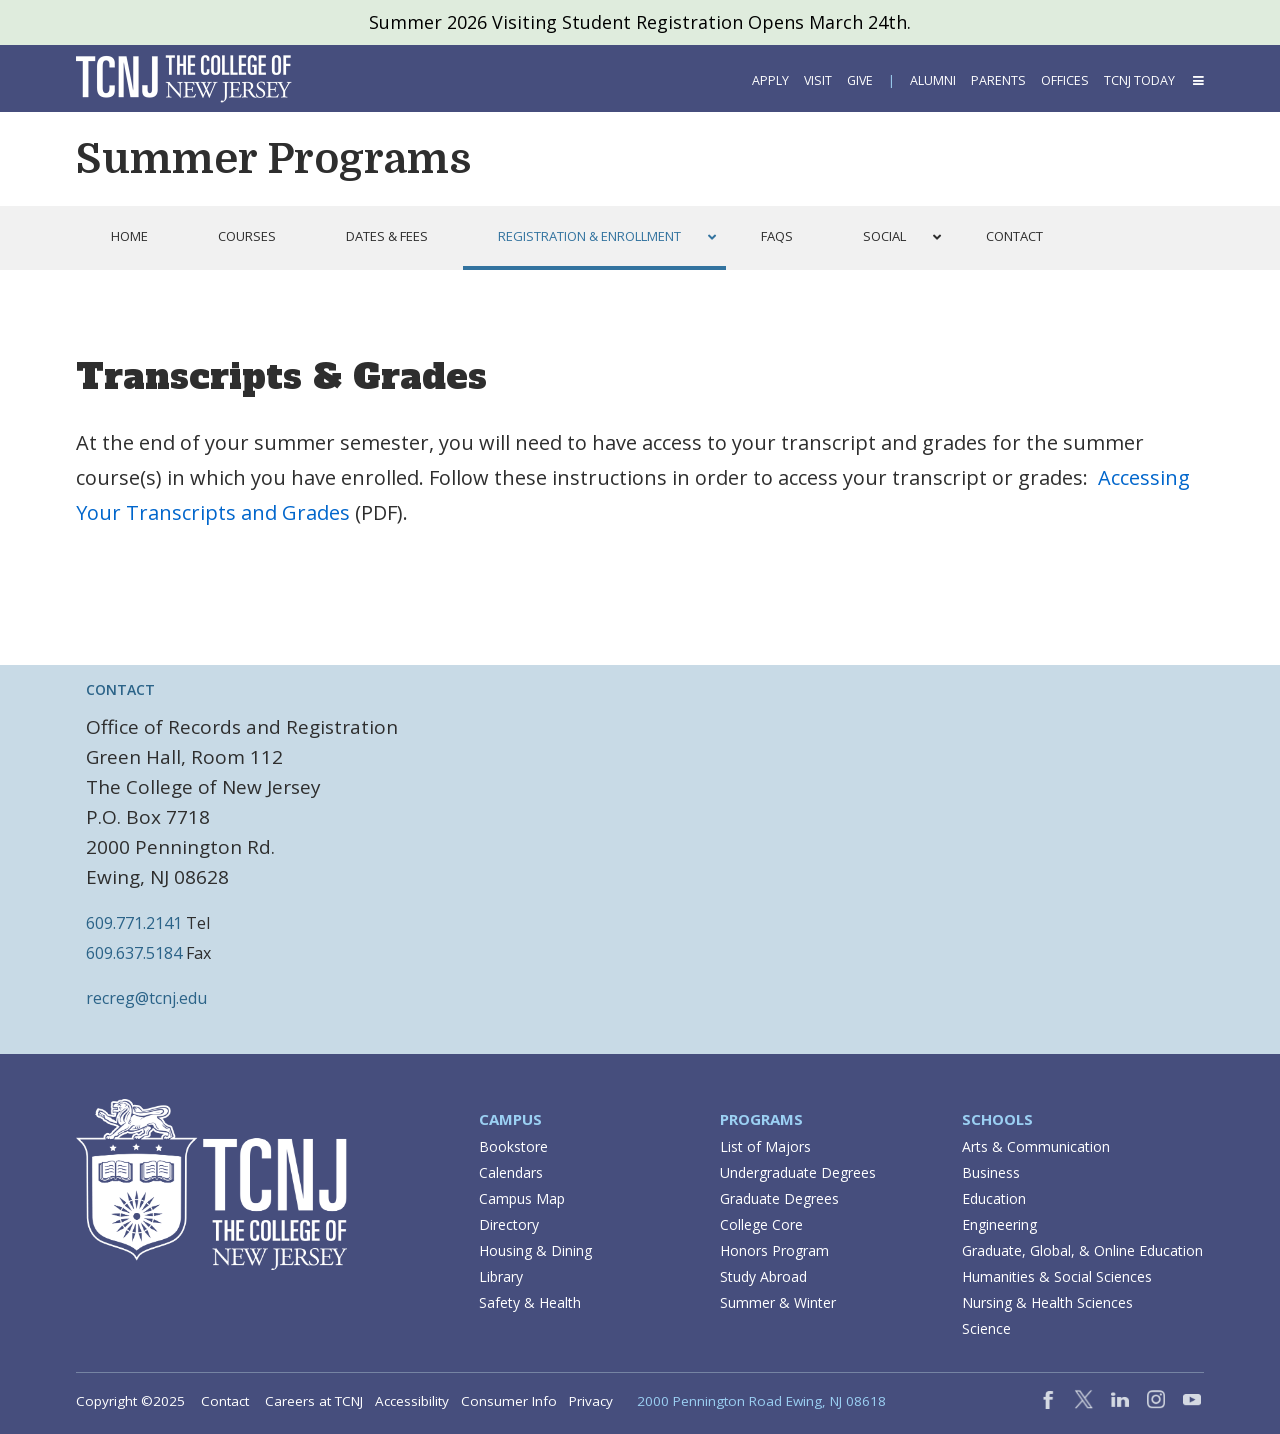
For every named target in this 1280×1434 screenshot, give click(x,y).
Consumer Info (509, 1401)
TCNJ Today (1139, 80)
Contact (225, 1401)
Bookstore (513, 1146)
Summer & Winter (778, 1302)
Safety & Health (530, 1302)
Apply (770, 80)
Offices (1065, 80)
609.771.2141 (134, 923)
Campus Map (522, 1198)
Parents (998, 80)
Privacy (591, 1401)
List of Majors (765, 1146)
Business (991, 1172)
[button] (1197, 80)
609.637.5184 (134, 953)
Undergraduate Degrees (798, 1172)
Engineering (999, 1224)
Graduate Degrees (779, 1198)
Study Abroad (763, 1276)
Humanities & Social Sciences (1057, 1276)
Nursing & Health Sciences (1047, 1302)
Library (501, 1276)
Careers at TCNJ (314, 1401)
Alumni (933, 80)
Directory (509, 1224)
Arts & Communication (1036, 1146)
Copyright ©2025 (130, 1401)
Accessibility (412, 1401)
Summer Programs (273, 159)
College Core (761, 1224)
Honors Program (774, 1250)
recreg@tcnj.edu (146, 998)
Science (986, 1328)
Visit (818, 80)
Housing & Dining (535, 1250)
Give (860, 80)
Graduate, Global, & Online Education (1082, 1250)
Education (994, 1198)
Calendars (511, 1172)
